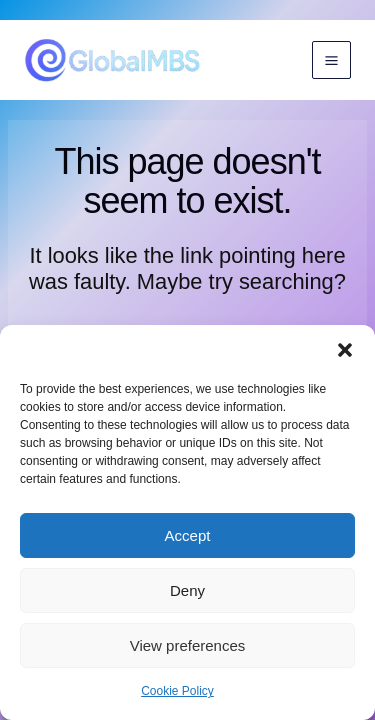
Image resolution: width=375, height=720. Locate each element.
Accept (188, 535)
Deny (187, 590)
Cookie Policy (177, 691)
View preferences (188, 645)
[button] (345, 350)
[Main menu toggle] (331, 60)
